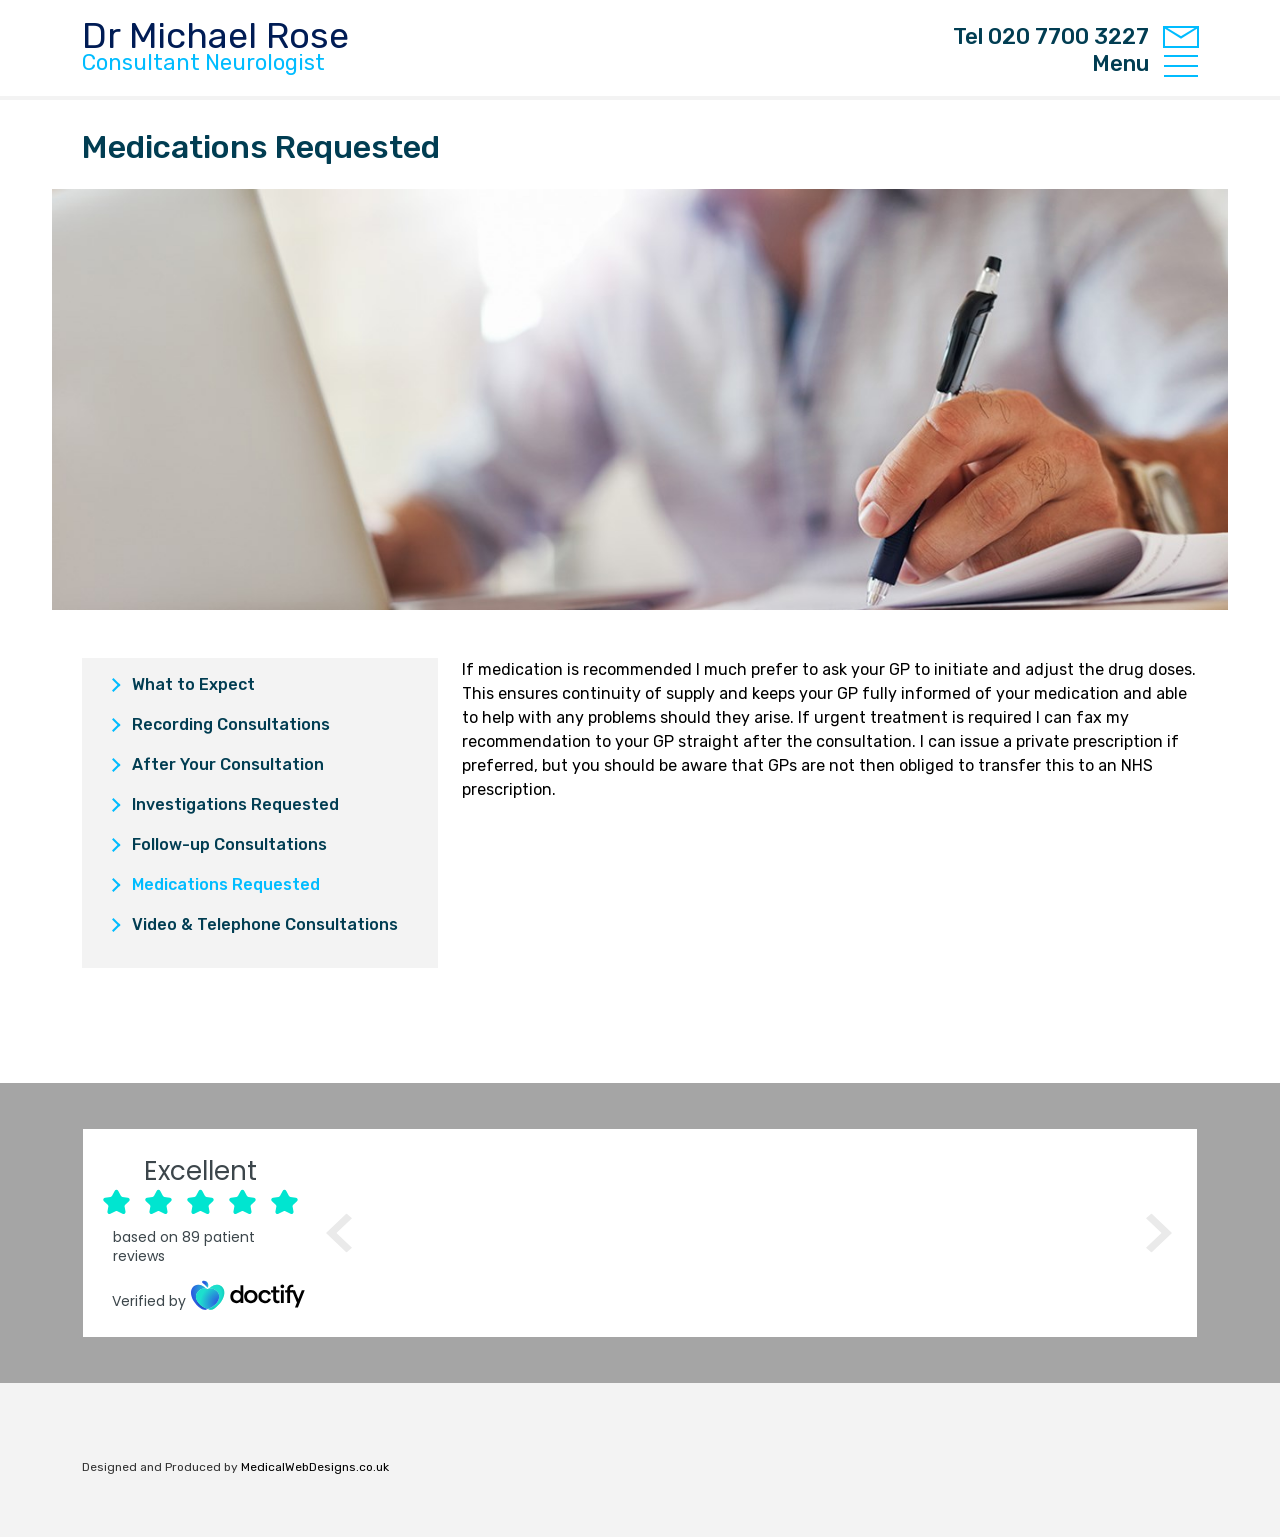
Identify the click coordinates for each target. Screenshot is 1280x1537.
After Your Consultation (228, 764)
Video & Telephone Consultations (265, 924)
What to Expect (193, 684)
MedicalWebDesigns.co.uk (315, 1467)
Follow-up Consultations (229, 844)
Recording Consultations (231, 724)
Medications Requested (226, 884)
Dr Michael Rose (215, 47)
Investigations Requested (235, 804)
